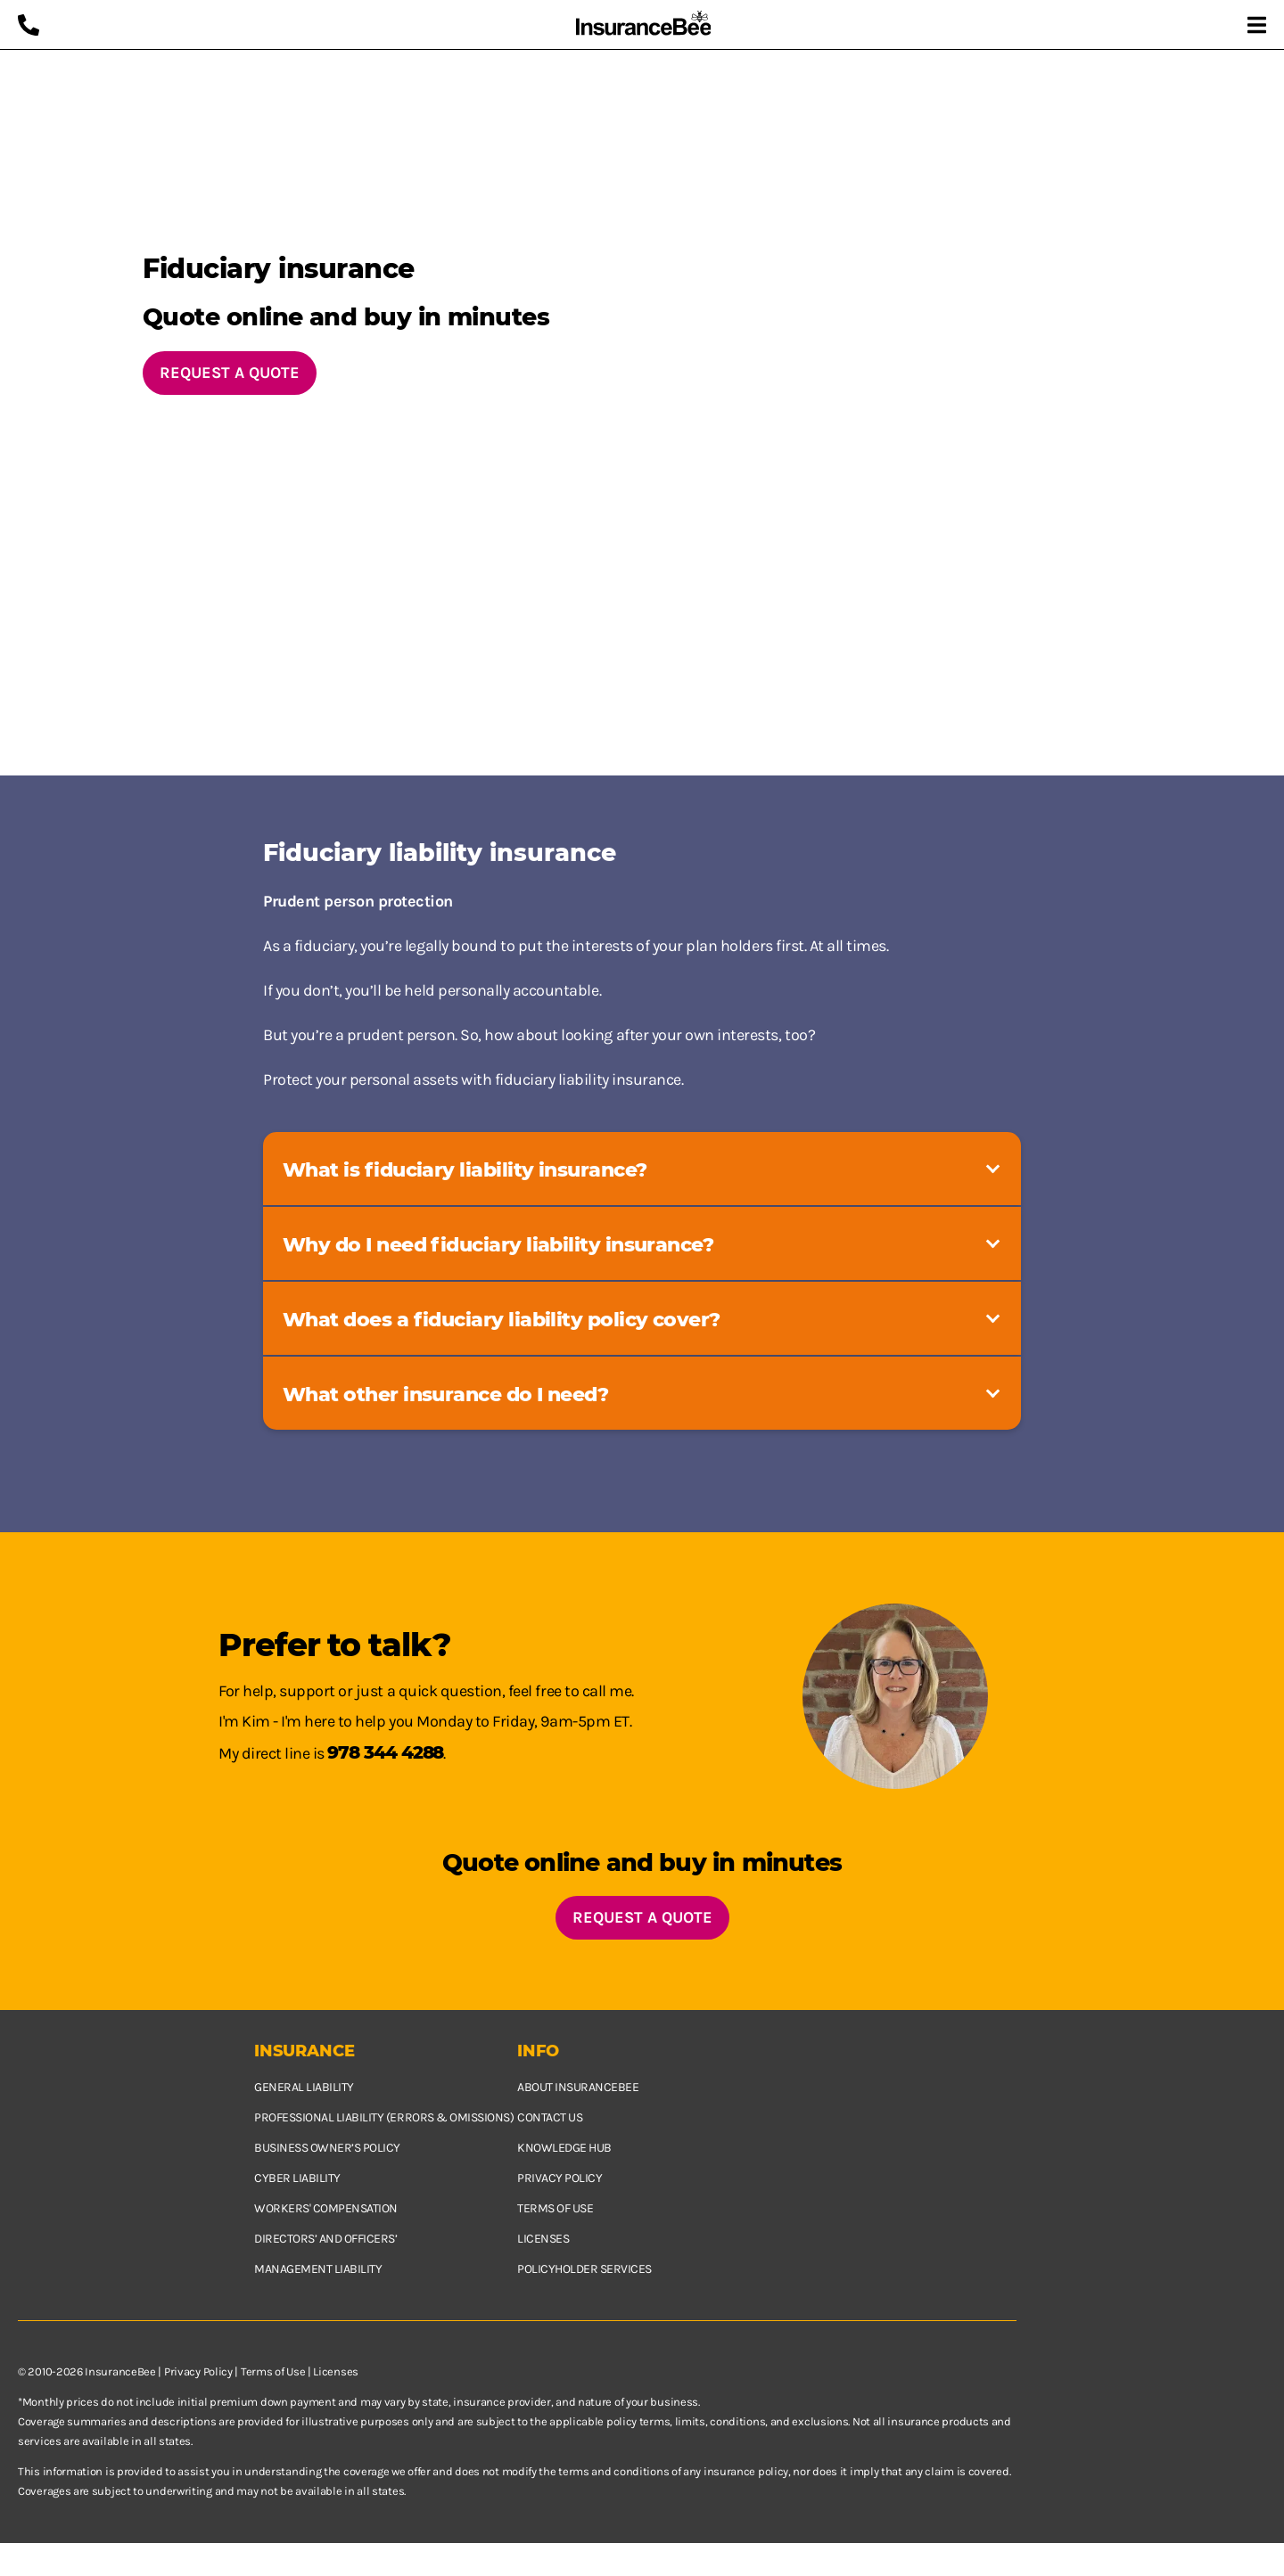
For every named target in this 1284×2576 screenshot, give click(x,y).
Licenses (543, 2238)
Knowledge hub (564, 2147)
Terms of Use (273, 2371)
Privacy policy (559, 2178)
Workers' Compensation (326, 2208)
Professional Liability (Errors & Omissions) (384, 2117)
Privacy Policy (198, 2371)
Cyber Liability (297, 2178)
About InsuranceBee (577, 2087)
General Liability (304, 2087)
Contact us (549, 2117)
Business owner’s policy (327, 2147)
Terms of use (555, 2208)
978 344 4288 (385, 1752)
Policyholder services (584, 2269)
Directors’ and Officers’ (325, 2238)
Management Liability (318, 2269)
